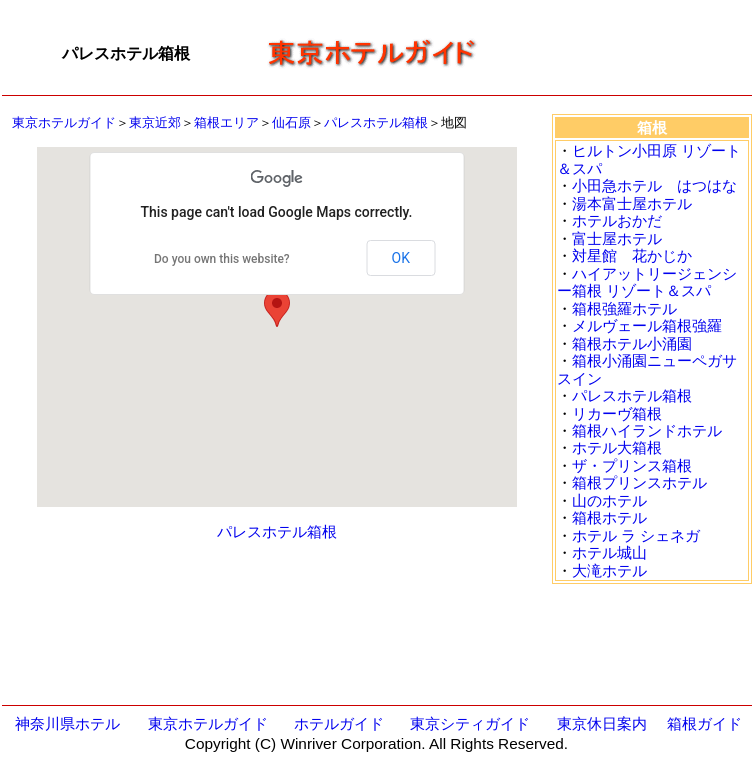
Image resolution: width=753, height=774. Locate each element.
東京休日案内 (602, 723)
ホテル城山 (609, 552)
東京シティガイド (470, 723)
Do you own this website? (222, 259)
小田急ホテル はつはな (654, 185)
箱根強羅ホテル (624, 308)
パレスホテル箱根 (376, 122)
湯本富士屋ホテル (632, 203)
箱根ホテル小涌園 (632, 343)
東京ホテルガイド (64, 122)
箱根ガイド (704, 723)
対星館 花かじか (632, 255)
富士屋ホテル (617, 238)
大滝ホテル (609, 570)
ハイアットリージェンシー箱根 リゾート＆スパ (647, 282)
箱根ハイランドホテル (647, 430)
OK (401, 258)
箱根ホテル (609, 517)
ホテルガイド (339, 723)
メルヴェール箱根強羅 (647, 325)
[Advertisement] (622, 54)
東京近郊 (155, 122)
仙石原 (291, 122)
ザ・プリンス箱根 (632, 465)
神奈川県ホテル (67, 723)
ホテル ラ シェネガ (636, 535)
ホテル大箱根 (617, 447)
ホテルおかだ (617, 220)
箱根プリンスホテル (639, 482)
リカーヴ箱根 (617, 413)
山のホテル (609, 500)
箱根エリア (226, 122)
